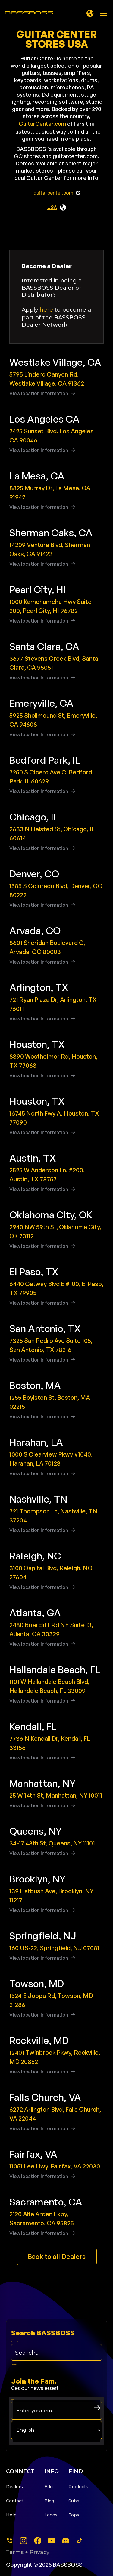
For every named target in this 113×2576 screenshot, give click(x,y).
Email (12, 2399)
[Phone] (9, 2540)
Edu (48, 2486)
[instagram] (23, 2540)
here (46, 309)
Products (78, 2486)
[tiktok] (79, 2540)
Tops (73, 2515)
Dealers (14, 2486)
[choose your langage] (56, 2430)
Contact (14, 2501)
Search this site (15, 2342)
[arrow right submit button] (97, 2408)
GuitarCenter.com (42, 123)
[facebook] (37, 2540)
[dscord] (65, 2540)
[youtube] (51, 2540)
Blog (49, 2501)
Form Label (14, 2364)
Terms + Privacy (27, 2552)
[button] (90, 13)
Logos (51, 2515)
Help (11, 2515)
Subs (73, 2501)
